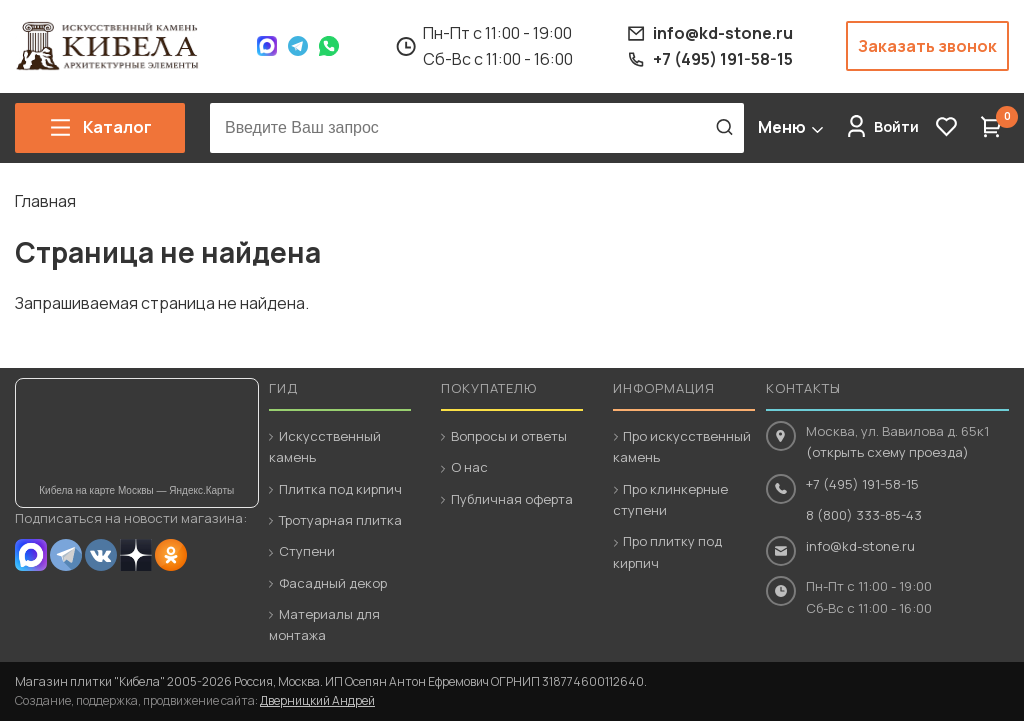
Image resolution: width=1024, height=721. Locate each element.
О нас (469, 467)
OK (171, 555)
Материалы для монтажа (324, 624)
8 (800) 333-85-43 (864, 515)
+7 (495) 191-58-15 (862, 484)
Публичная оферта (512, 499)
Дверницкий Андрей (317, 700)
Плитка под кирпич (340, 489)
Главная (45, 201)
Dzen (136, 555)
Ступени (307, 551)
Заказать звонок (927, 46)
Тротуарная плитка (340, 520)
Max (267, 46)
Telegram (298, 46)
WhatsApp (329, 46)
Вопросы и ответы (509, 436)
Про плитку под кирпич (667, 551)
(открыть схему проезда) (887, 452)
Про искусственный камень (682, 446)
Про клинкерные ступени (670, 499)
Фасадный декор (333, 583)
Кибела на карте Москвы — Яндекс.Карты (136, 490)
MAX (31, 555)
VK (101, 555)
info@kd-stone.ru (860, 546)
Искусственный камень (325, 446)
